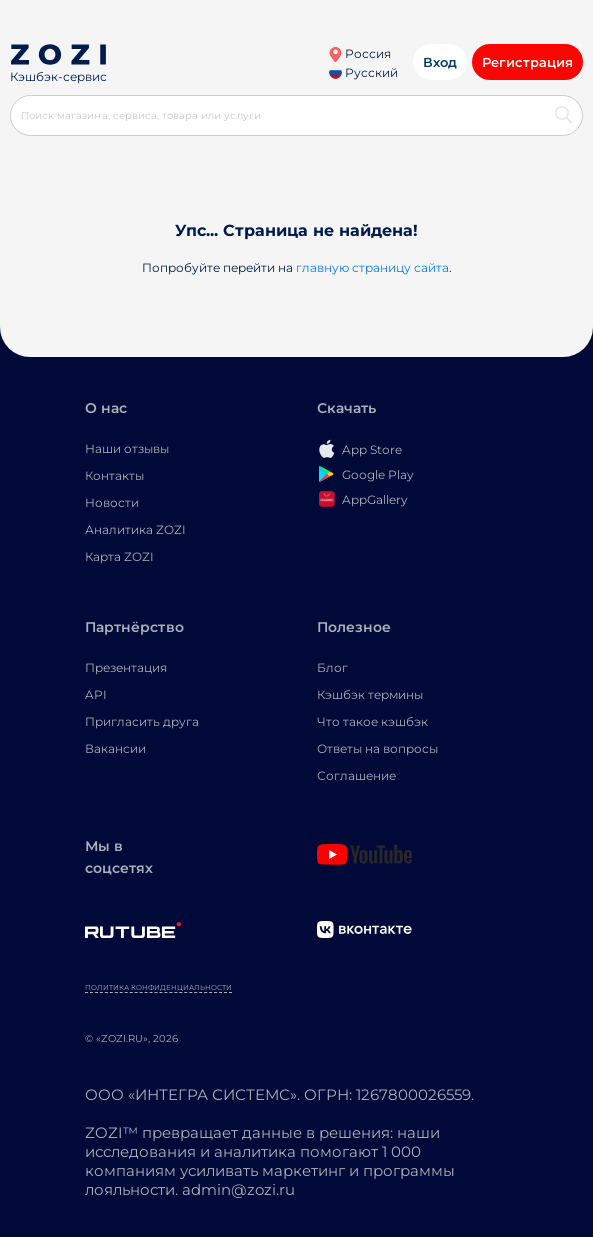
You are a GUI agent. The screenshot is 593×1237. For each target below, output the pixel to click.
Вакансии (115, 748)
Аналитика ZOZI (135, 529)
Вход (440, 62)
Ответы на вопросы (377, 748)
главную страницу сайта (372, 267)
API (96, 694)
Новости (112, 502)
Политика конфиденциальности (158, 987)
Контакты (114, 475)
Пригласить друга (142, 721)
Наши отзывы (127, 448)
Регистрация (527, 62)
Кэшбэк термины (370, 694)
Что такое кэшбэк (372, 721)
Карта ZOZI (119, 556)
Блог (332, 667)
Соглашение (356, 775)
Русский (363, 72)
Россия (359, 53)
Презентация (126, 667)
